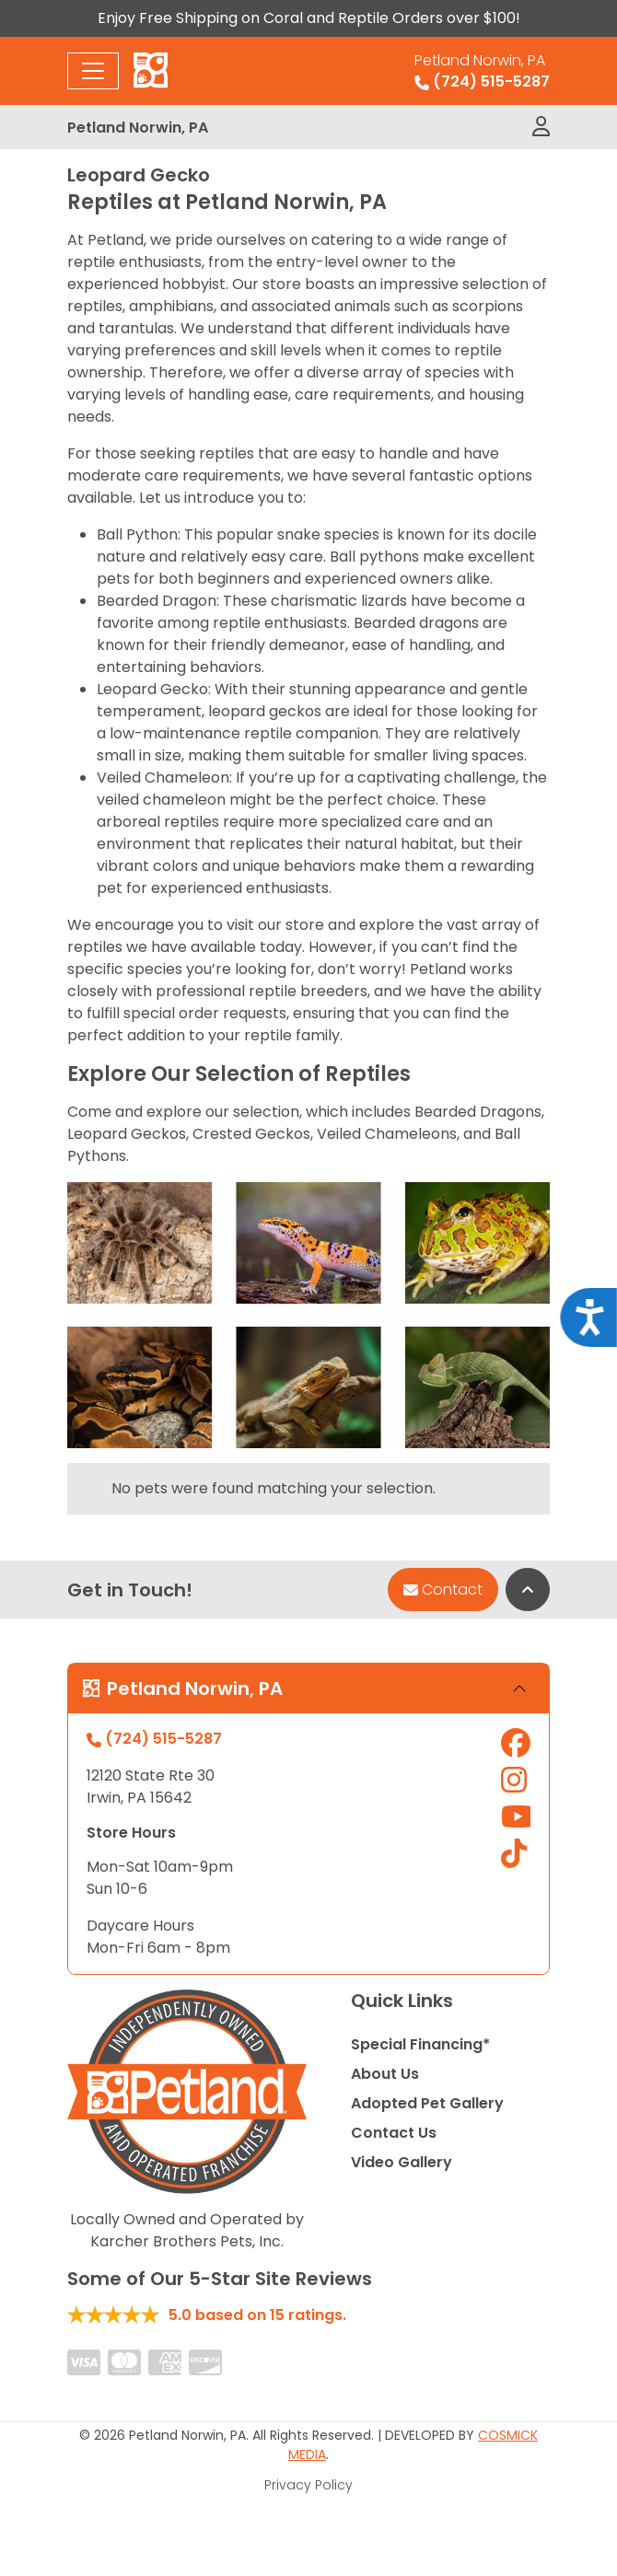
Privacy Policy (308, 2485)
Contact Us (394, 2132)
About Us (385, 2073)
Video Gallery (401, 2162)
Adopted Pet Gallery (427, 2103)
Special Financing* (420, 2044)
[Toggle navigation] (93, 70)
